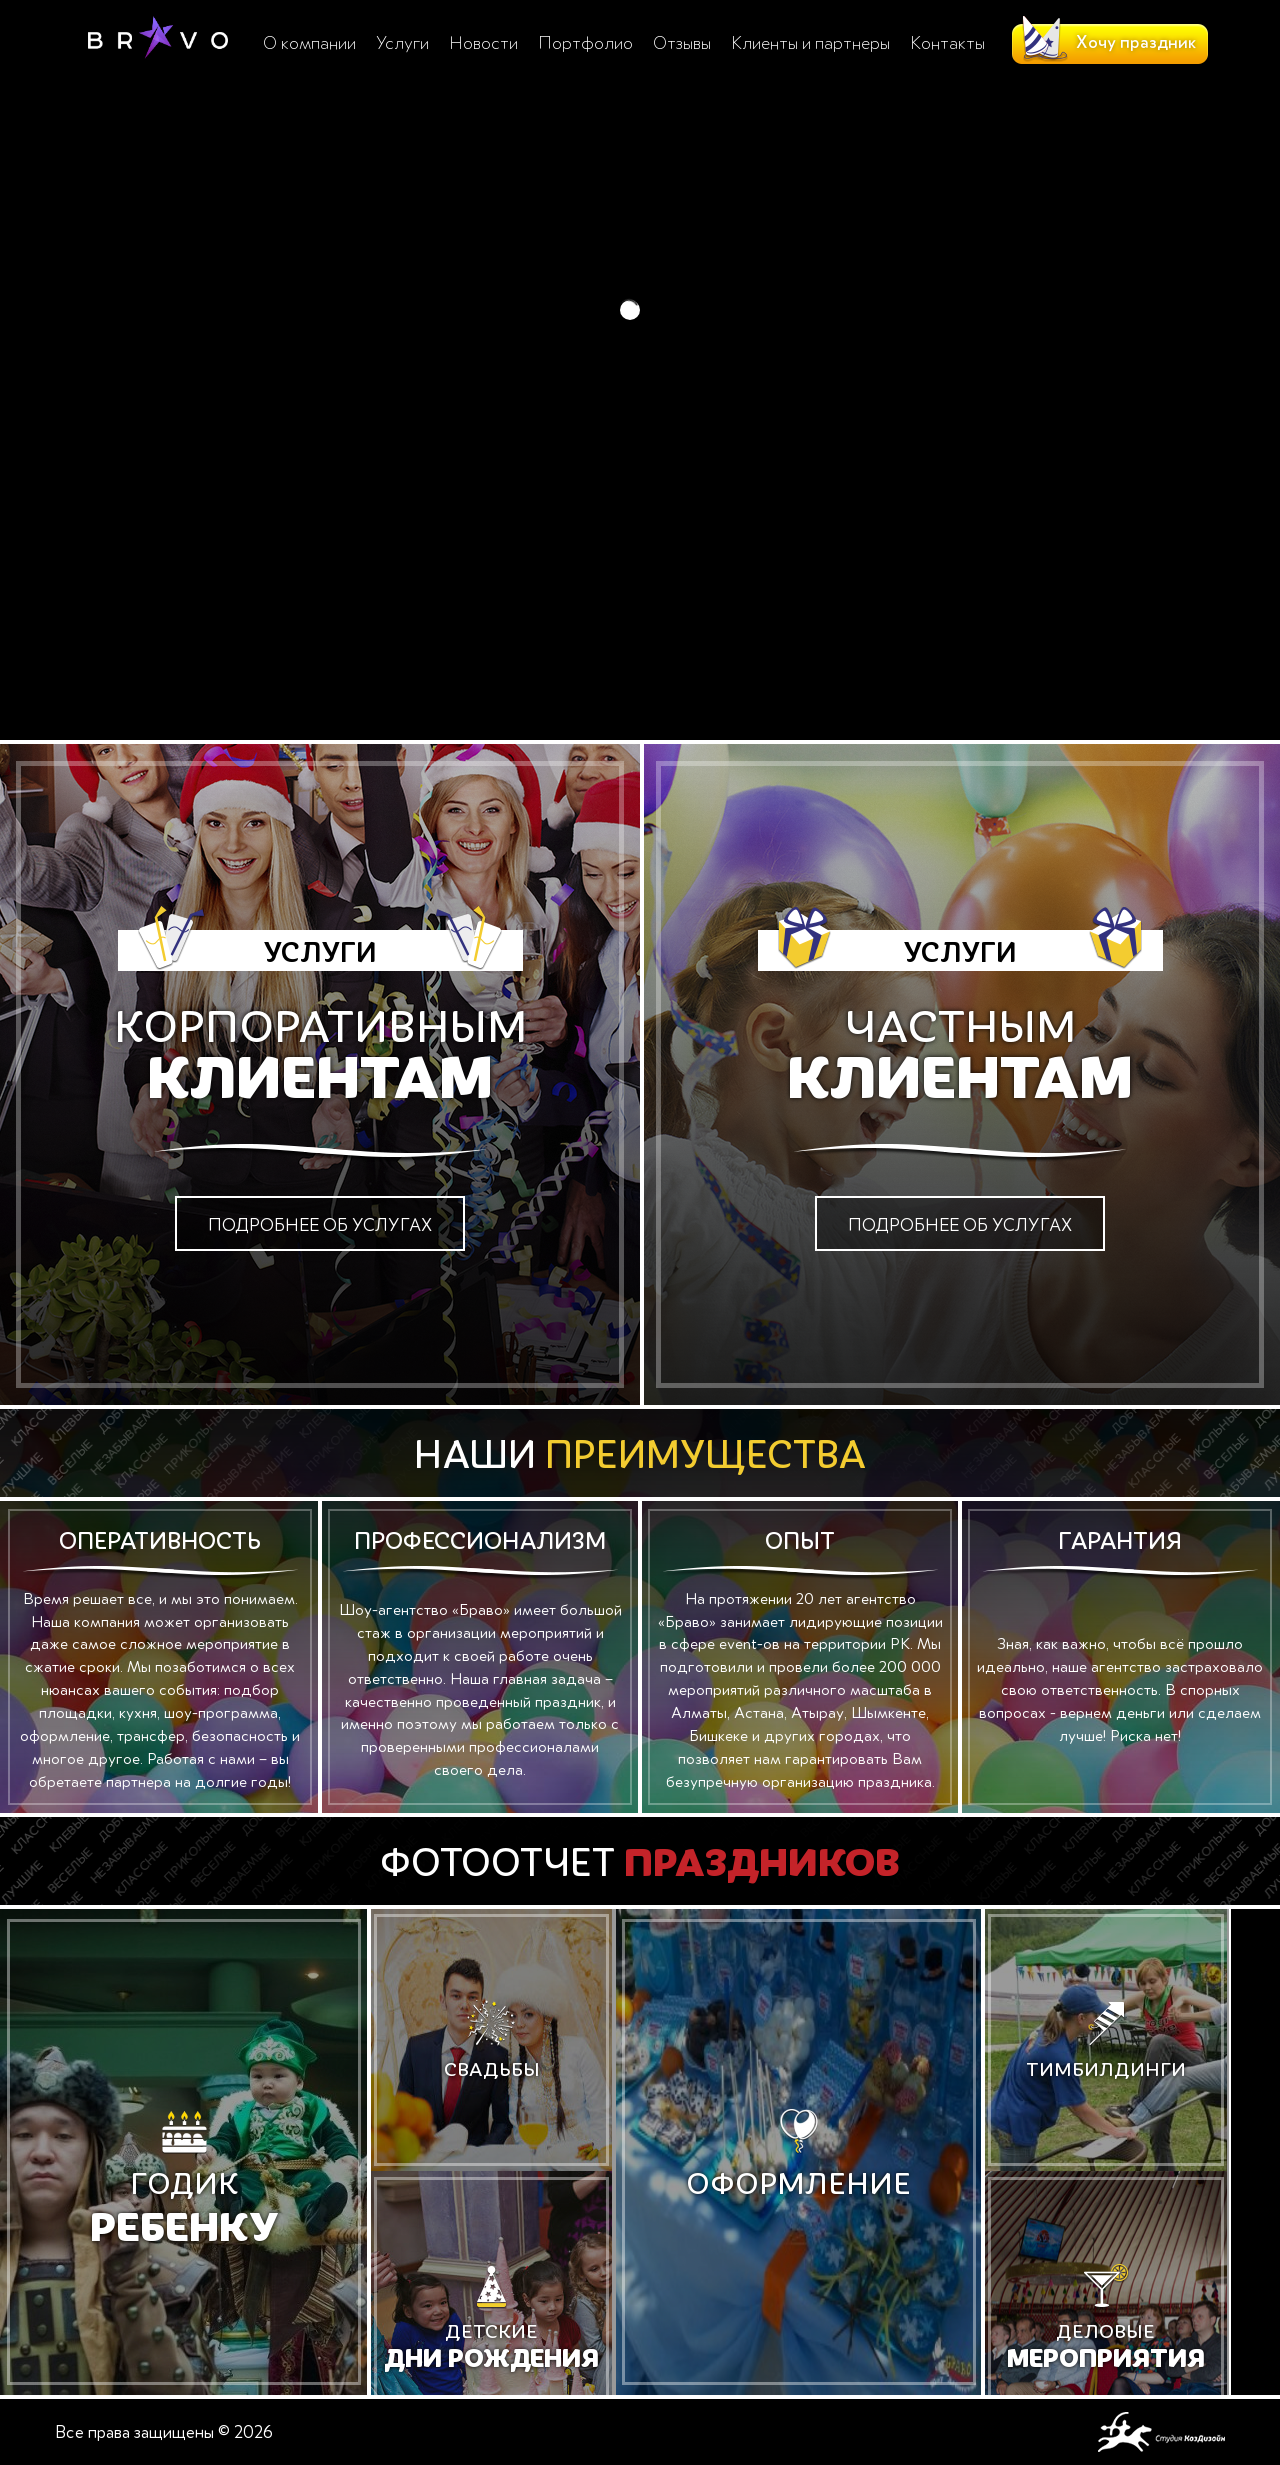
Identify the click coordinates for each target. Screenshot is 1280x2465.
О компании (309, 43)
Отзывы (682, 43)
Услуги (402, 43)
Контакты (947, 43)
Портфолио (585, 43)
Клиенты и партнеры (810, 43)
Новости (483, 43)
